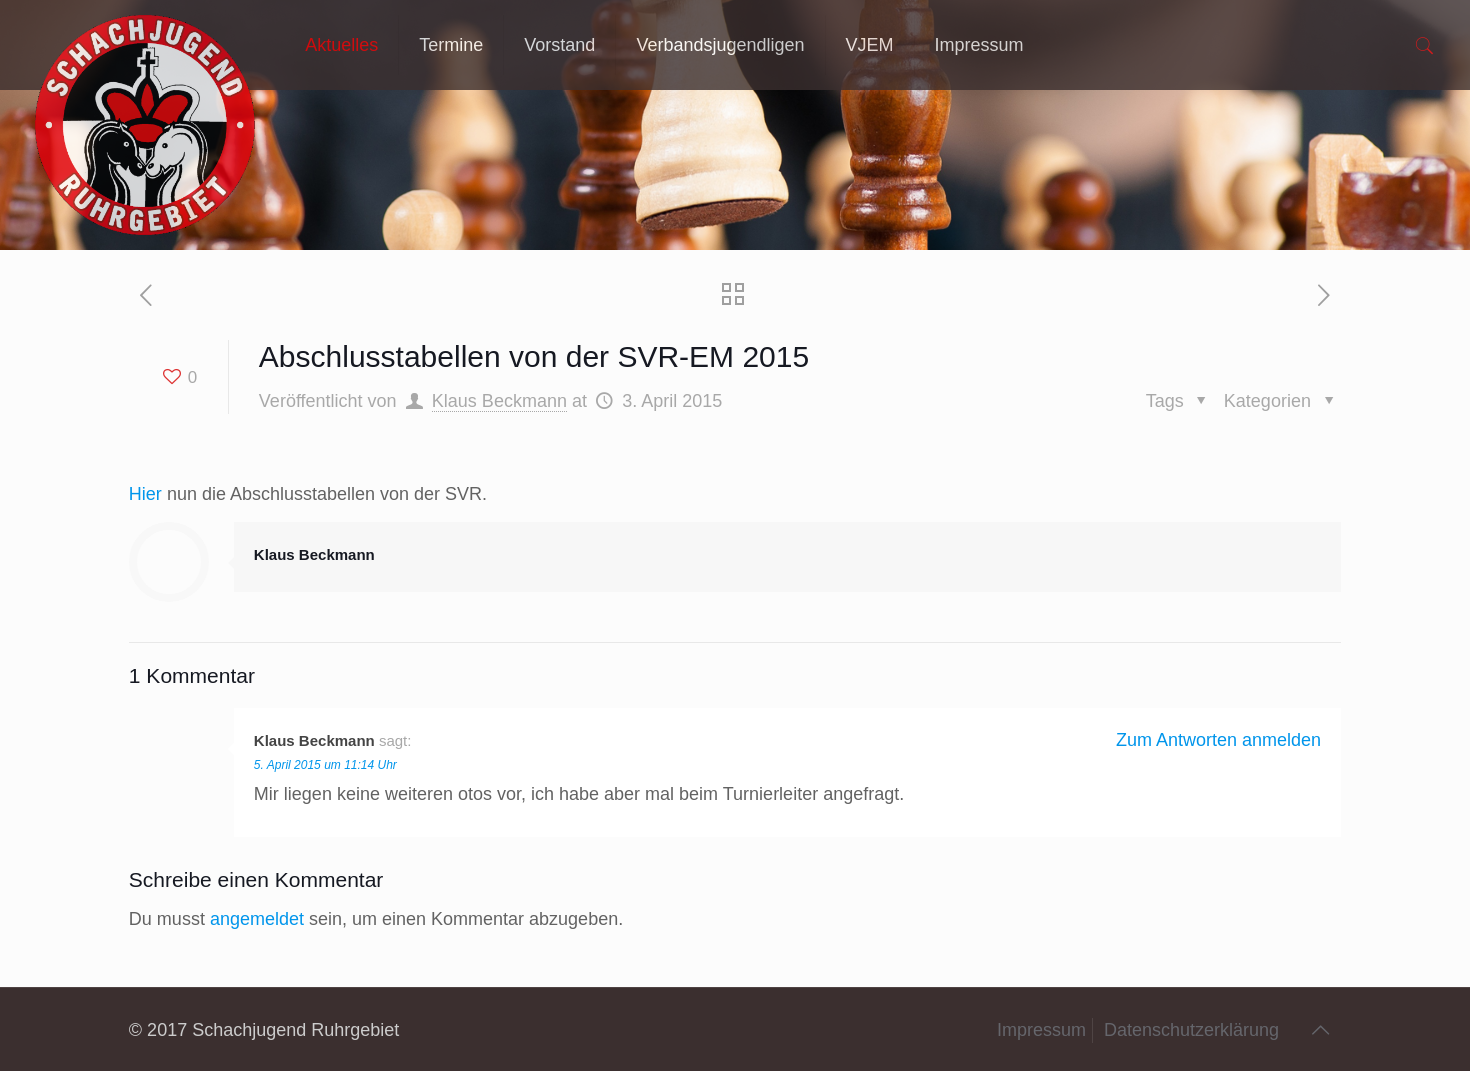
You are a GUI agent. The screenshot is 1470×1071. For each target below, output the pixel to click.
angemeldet (257, 919)
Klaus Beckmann (499, 401)
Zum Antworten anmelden (1218, 740)
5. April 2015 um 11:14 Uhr (325, 765)
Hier (145, 494)
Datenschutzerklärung (1191, 1030)
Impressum (1041, 1030)
